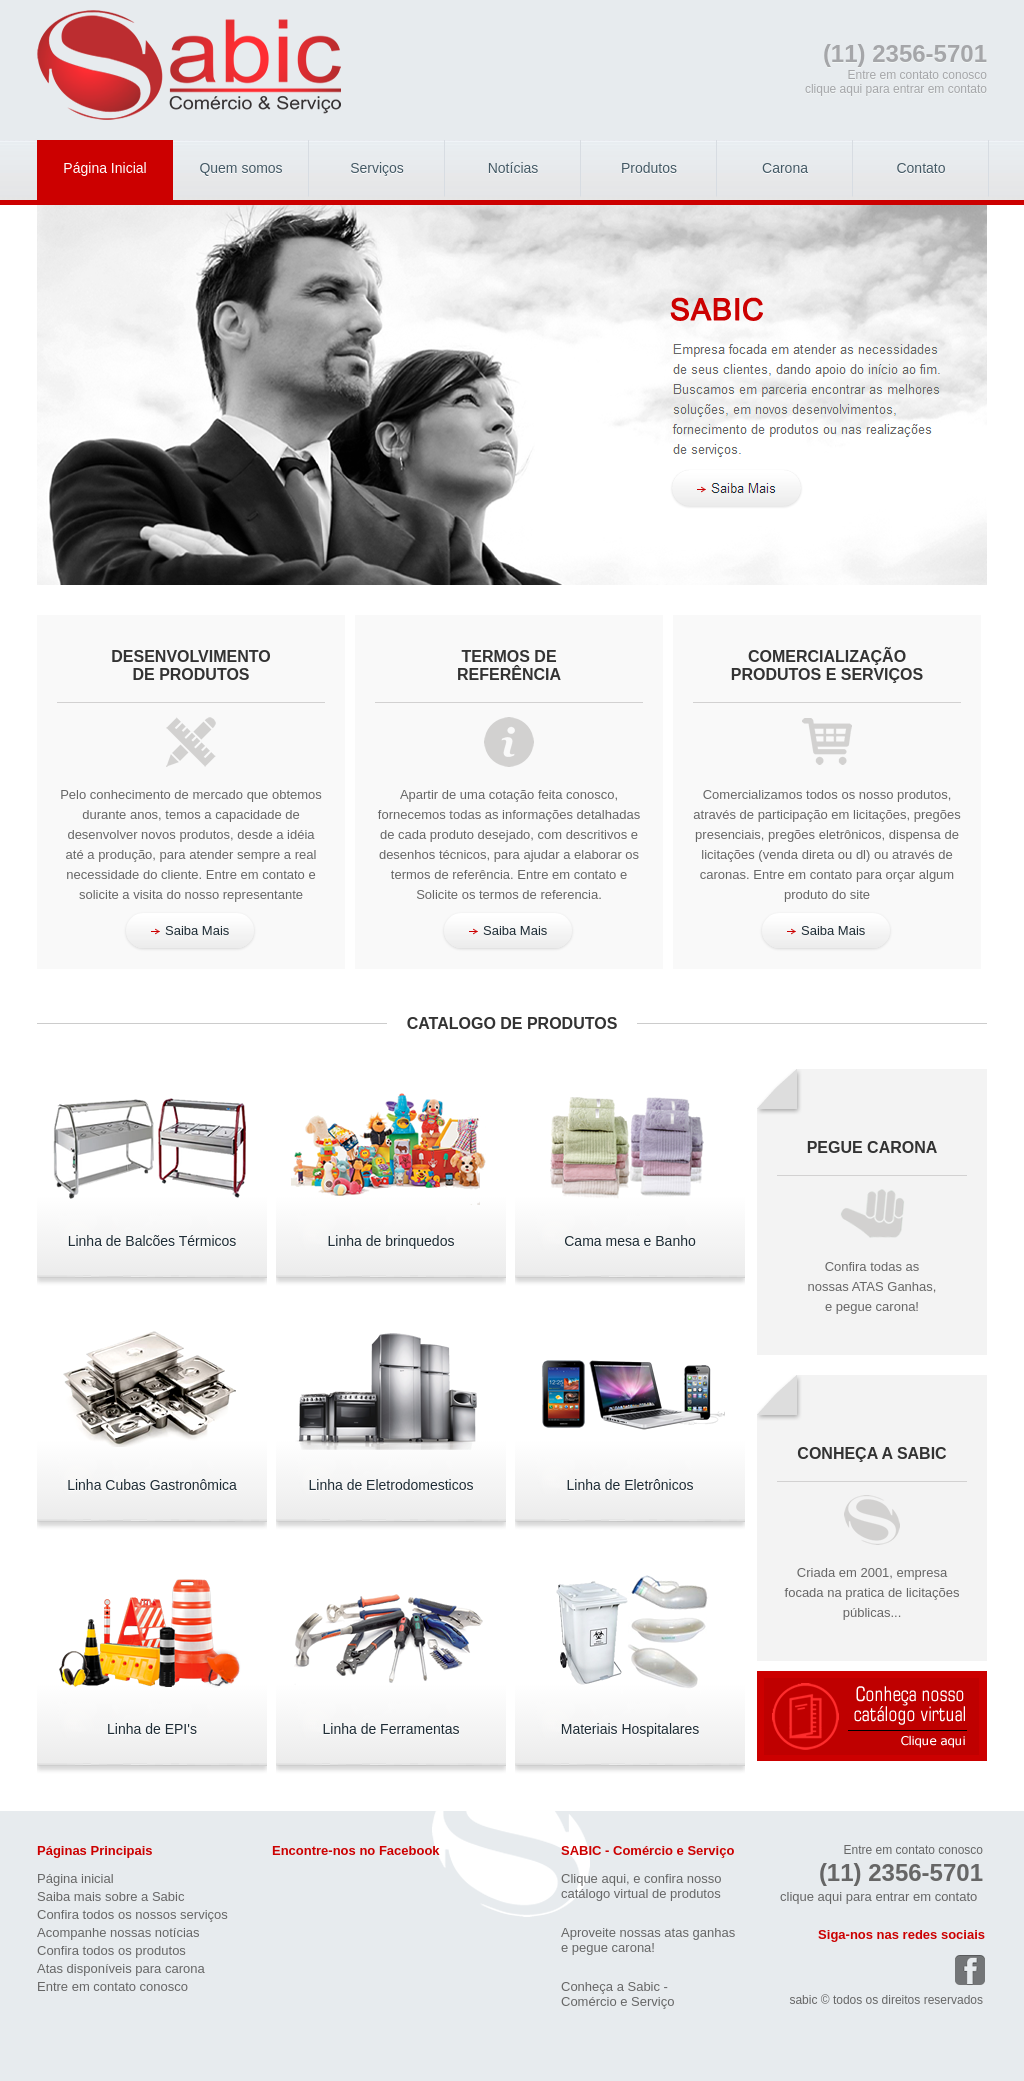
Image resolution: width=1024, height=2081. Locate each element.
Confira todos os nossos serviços (132, 1914)
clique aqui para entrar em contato (896, 89)
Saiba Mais (190, 930)
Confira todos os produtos (111, 1950)
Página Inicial (104, 168)
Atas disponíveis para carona (121, 1968)
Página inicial (75, 1878)
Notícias (513, 168)
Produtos (649, 168)
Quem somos (240, 168)
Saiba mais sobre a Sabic (110, 1896)
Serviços (377, 168)
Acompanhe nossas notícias (118, 1932)
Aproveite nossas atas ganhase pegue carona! (648, 1940)
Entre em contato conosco (112, 1986)
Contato (920, 168)
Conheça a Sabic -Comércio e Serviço (617, 1994)
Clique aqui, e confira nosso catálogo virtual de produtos (641, 1886)
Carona (785, 168)
